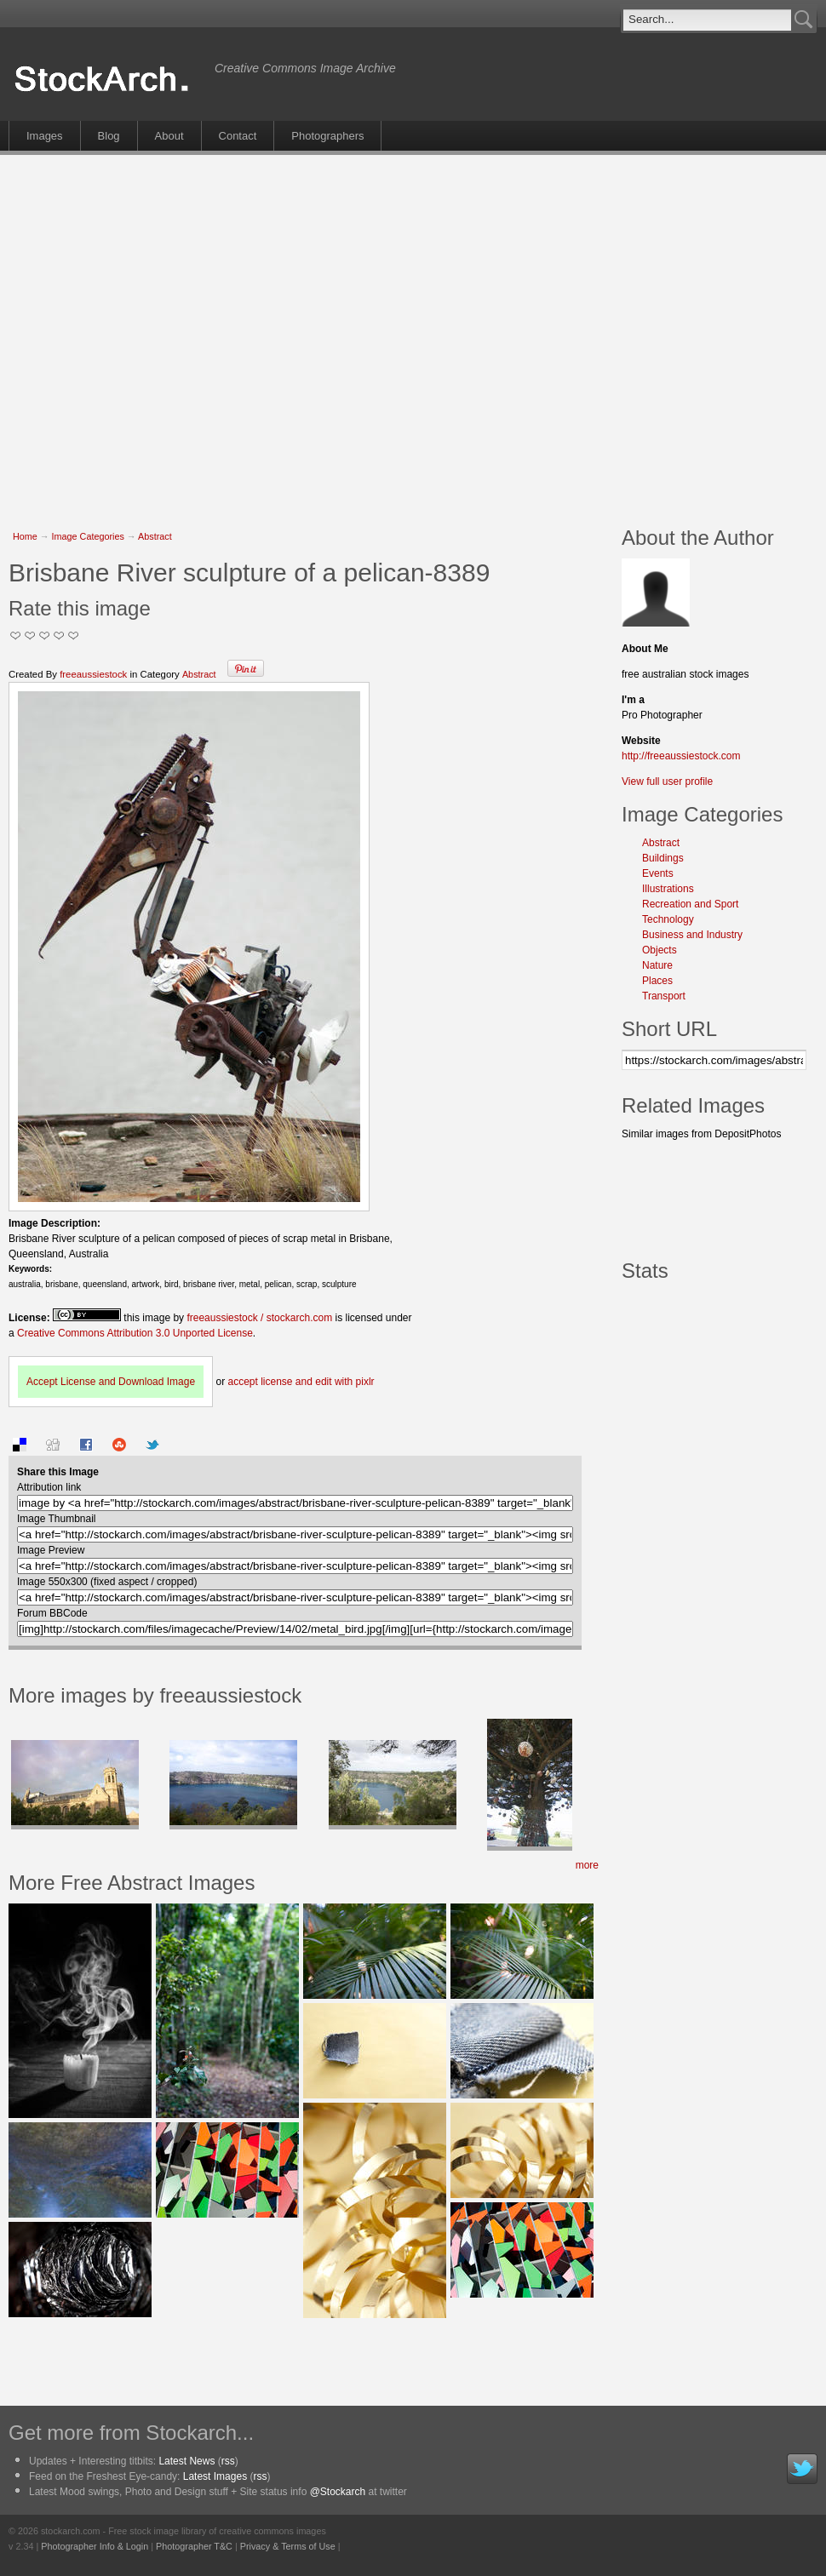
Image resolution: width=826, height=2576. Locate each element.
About (169, 135)
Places (657, 981)
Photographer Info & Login (94, 2546)
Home (25, 536)
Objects (659, 950)
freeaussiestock (93, 674)
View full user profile (667, 781)
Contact (238, 135)
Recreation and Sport (690, 904)
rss (228, 2461)
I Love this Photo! (73, 635)
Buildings (663, 858)
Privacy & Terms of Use (288, 2546)
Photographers (327, 135)
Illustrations (668, 889)
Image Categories (88, 536)
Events (658, 873)
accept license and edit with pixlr (300, 1382)
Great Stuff (59, 635)
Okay (30, 635)
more (587, 1865)
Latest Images (215, 2476)
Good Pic (44, 635)
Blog (109, 135)
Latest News (186, 2461)
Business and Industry (692, 935)
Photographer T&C (194, 2546)
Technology (668, 919)
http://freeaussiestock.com (681, 756)
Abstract (155, 536)
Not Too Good (16, 635)
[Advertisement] (159, 331)
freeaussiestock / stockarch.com (259, 1318)
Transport (663, 996)
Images (44, 135)
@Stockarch (338, 2492)
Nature (657, 965)
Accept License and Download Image (110, 1382)
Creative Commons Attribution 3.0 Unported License (135, 1333)
